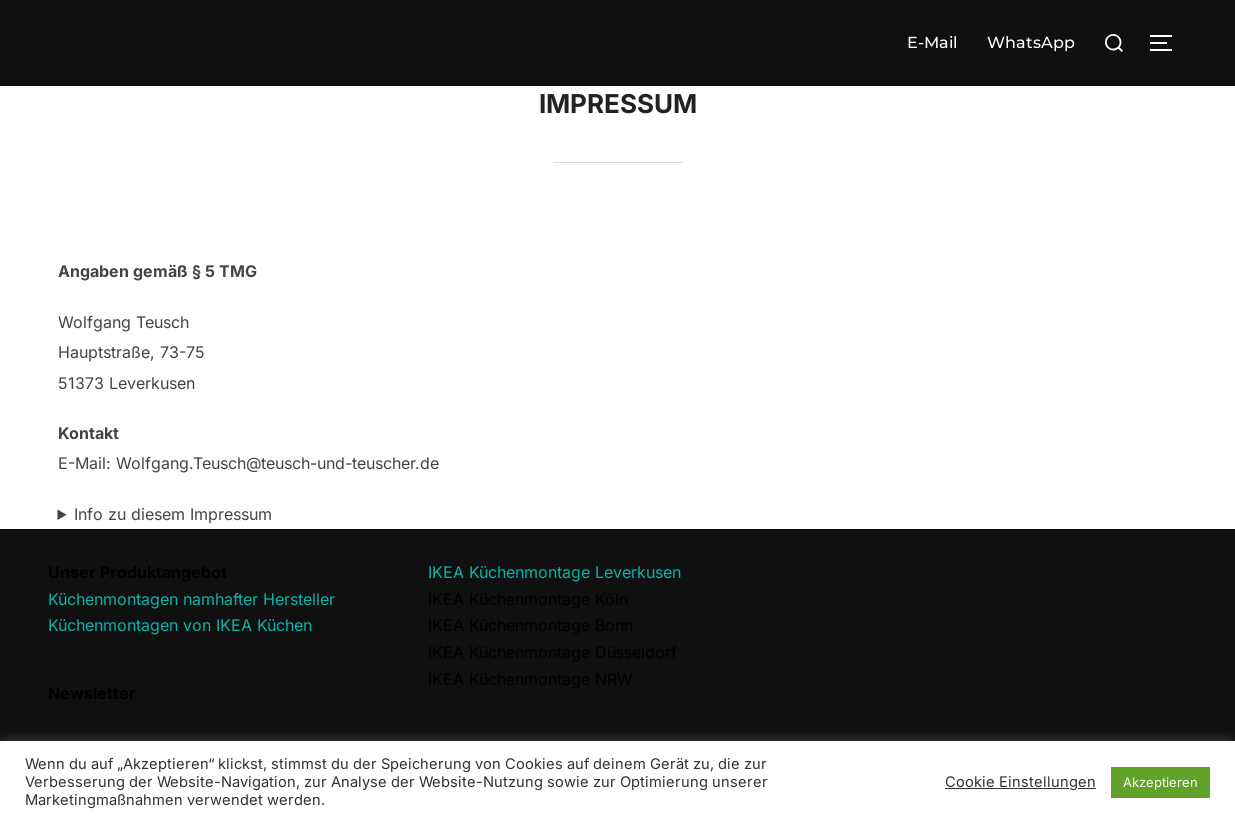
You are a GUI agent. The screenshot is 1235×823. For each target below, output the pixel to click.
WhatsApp (1031, 42)
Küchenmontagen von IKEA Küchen (180, 625)
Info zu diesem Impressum (173, 514)
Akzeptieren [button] (1160, 782)
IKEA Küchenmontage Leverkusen (554, 572)
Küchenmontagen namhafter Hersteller (191, 599)
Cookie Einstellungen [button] (1020, 782)
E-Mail (932, 42)
